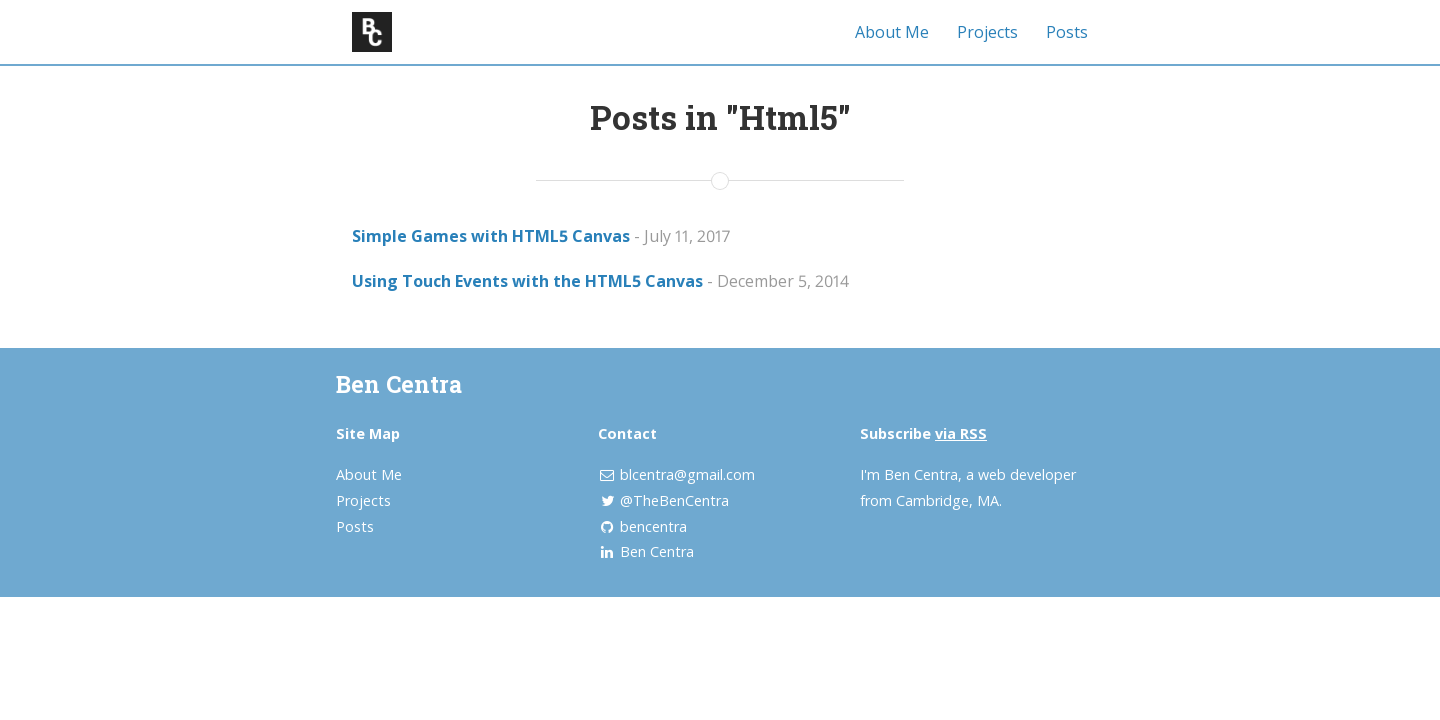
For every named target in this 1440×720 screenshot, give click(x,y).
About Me (892, 32)
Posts (1067, 32)
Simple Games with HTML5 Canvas (491, 236)
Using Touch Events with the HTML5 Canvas (527, 281)
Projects (987, 32)
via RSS (961, 433)
